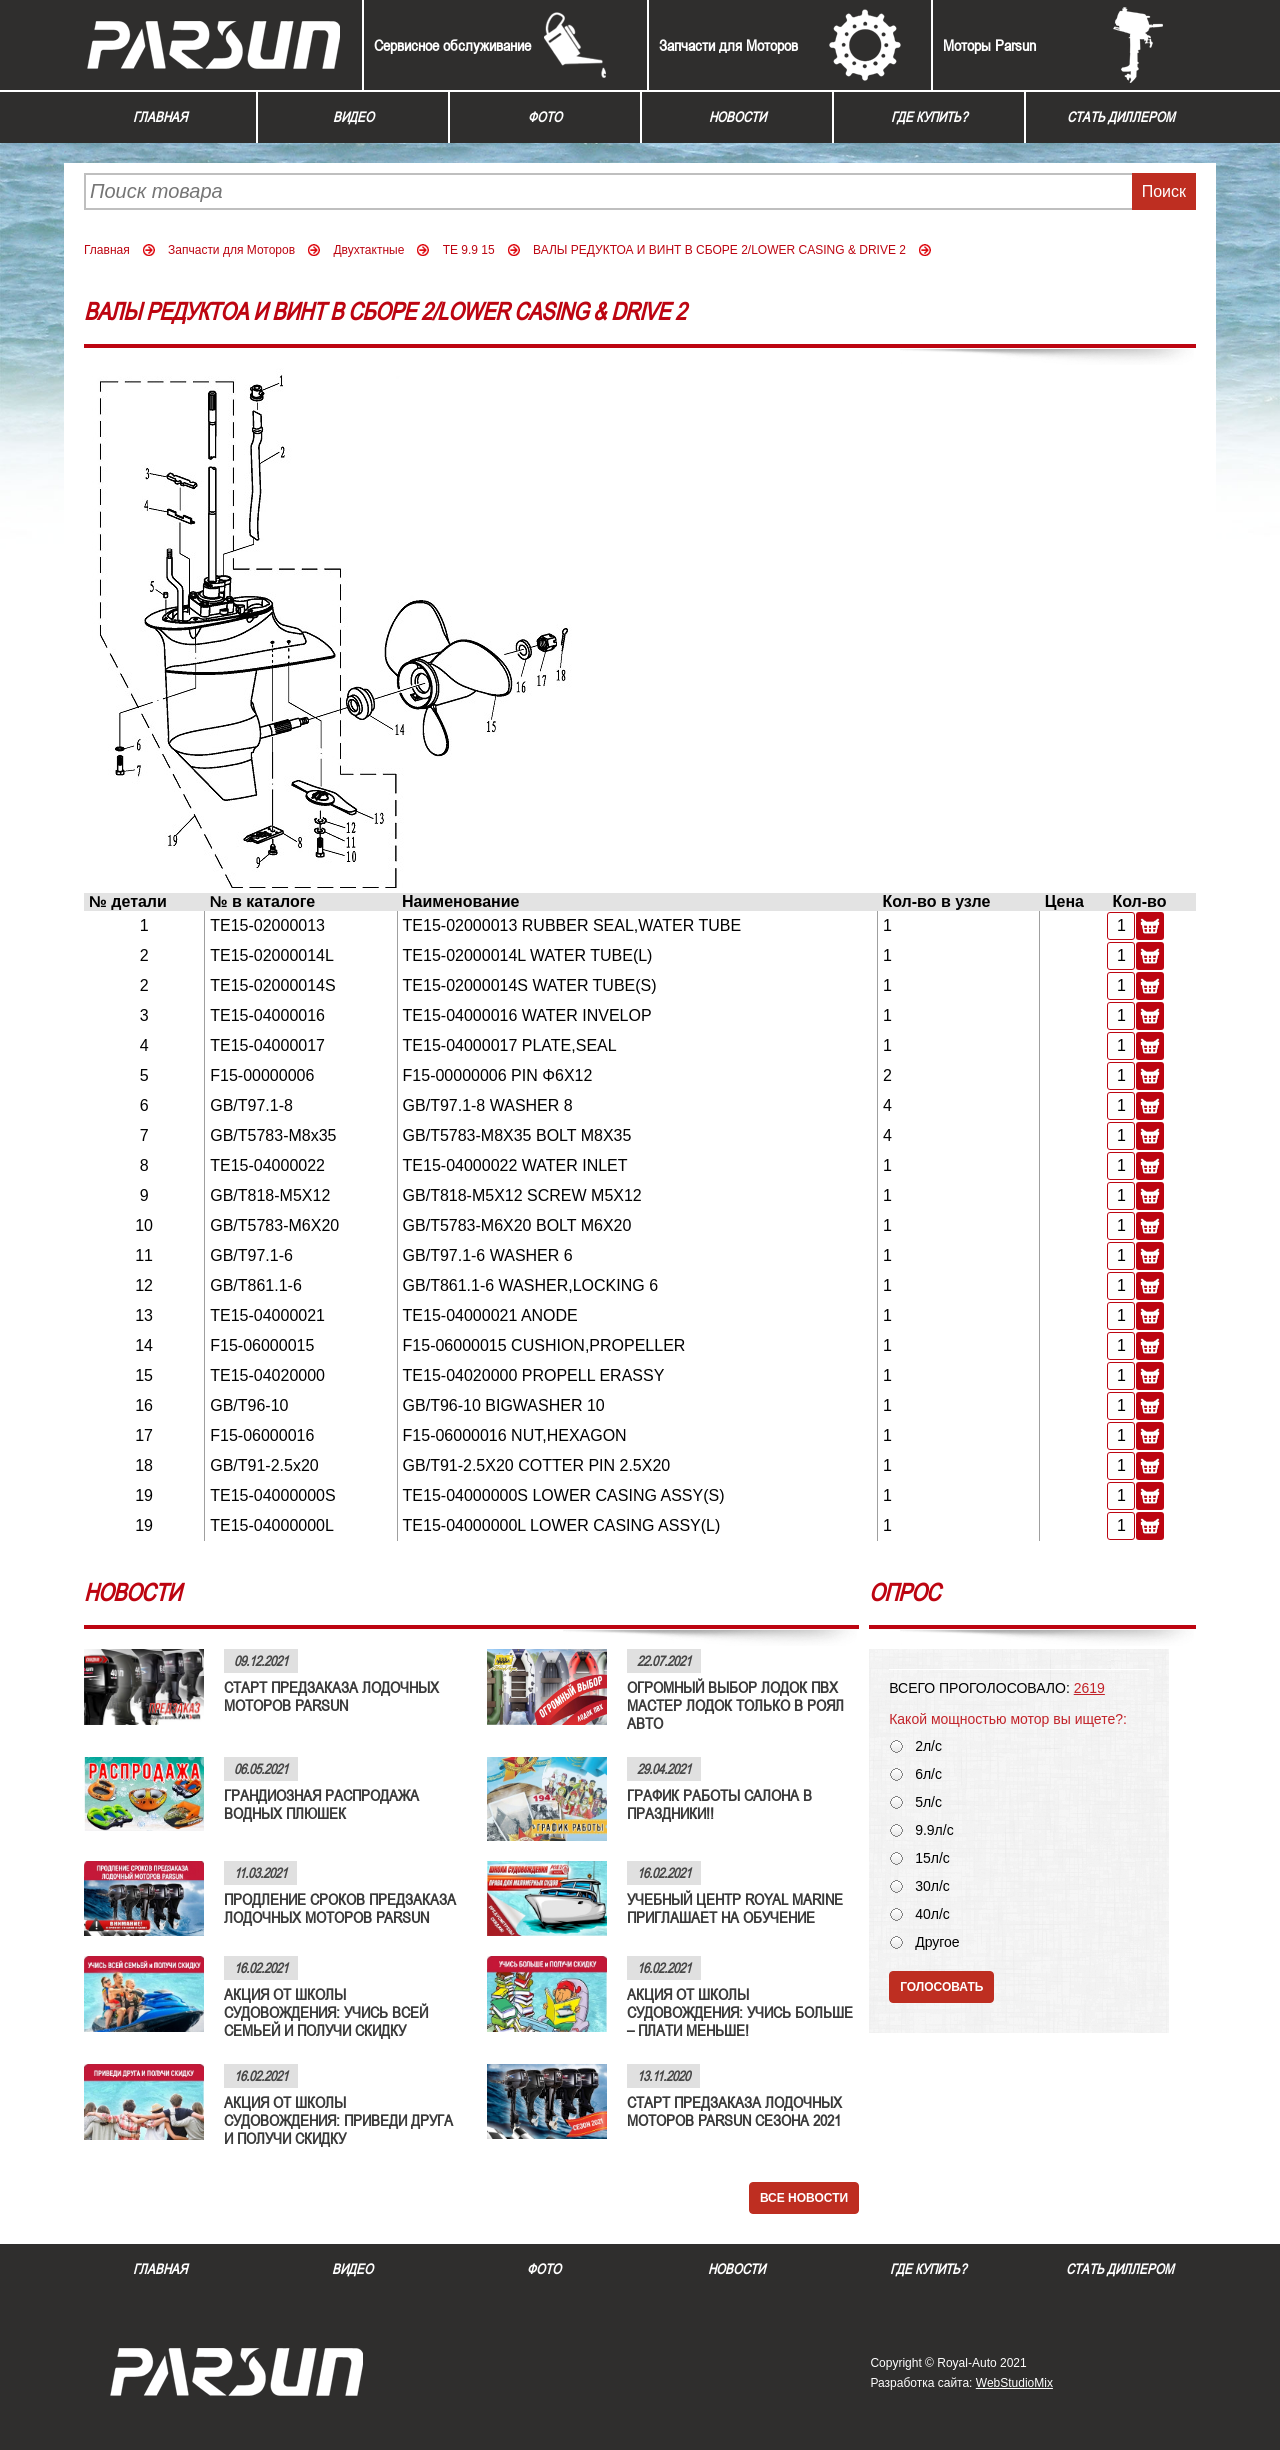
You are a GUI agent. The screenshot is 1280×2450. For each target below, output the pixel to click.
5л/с (928, 1802)
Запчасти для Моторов (728, 45)
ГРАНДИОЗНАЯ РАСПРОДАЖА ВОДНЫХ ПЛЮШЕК (321, 1804)
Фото (545, 117)
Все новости (804, 2198)
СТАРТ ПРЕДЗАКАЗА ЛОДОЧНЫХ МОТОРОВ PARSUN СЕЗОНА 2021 (734, 2111)
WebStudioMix (1014, 2383)
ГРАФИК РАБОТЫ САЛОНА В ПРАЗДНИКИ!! (719, 1804)
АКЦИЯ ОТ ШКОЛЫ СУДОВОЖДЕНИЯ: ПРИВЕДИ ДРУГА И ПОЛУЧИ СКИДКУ (338, 2120)
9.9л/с (934, 1830)
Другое (937, 1942)
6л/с (928, 1774)
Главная (160, 117)
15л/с (932, 1858)
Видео (353, 117)
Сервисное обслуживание (452, 45)
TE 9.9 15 (469, 250)
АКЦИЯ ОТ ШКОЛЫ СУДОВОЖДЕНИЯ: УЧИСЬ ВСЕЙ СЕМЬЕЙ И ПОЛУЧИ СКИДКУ (326, 2012)
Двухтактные (368, 250)
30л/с (932, 1886)
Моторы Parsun (989, 45)
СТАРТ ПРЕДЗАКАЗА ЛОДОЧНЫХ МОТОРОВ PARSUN (331, 1696)
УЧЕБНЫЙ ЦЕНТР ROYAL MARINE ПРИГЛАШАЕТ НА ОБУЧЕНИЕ (735, 1908)
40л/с (932, 1914)
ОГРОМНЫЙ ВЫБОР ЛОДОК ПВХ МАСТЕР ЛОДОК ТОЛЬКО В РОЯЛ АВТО (735, 1705)
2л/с (928, 1746)
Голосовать (941, 1987)
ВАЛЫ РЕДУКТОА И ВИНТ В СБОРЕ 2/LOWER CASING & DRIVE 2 (719, 250)
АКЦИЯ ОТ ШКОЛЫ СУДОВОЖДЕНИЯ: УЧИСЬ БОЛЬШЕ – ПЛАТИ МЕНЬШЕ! (740, 2012)
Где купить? (929, 117)
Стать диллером (1121, 117)
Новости (737, 117)
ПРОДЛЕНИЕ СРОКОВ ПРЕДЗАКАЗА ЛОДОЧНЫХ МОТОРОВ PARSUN (340, 1908)
